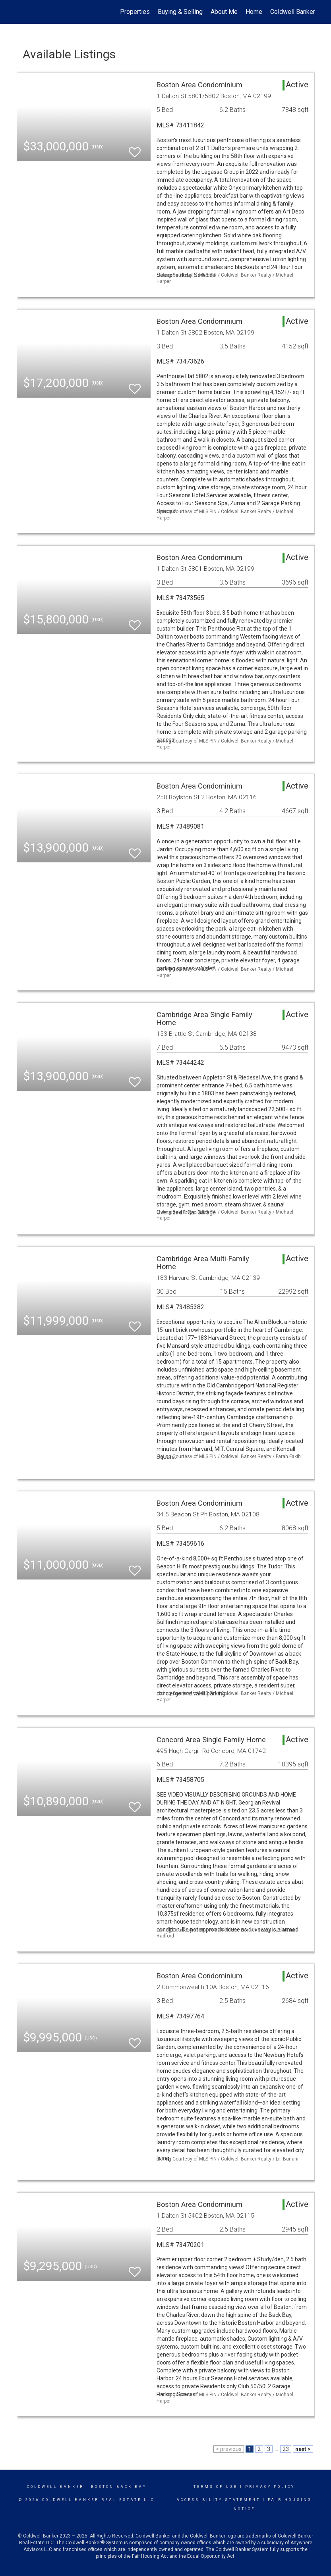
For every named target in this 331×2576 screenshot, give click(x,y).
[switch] (135, 149)
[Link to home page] (21, 12)
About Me (224, 11)
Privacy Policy (270, 2487)
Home (254, 11)
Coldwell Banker (55, 2487)
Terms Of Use (216, 2487)
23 (286, 2449)
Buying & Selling (180, 11)
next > (303, 2449)
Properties (135, 11)
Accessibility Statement (218, 2500)
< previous (229, 2449)
